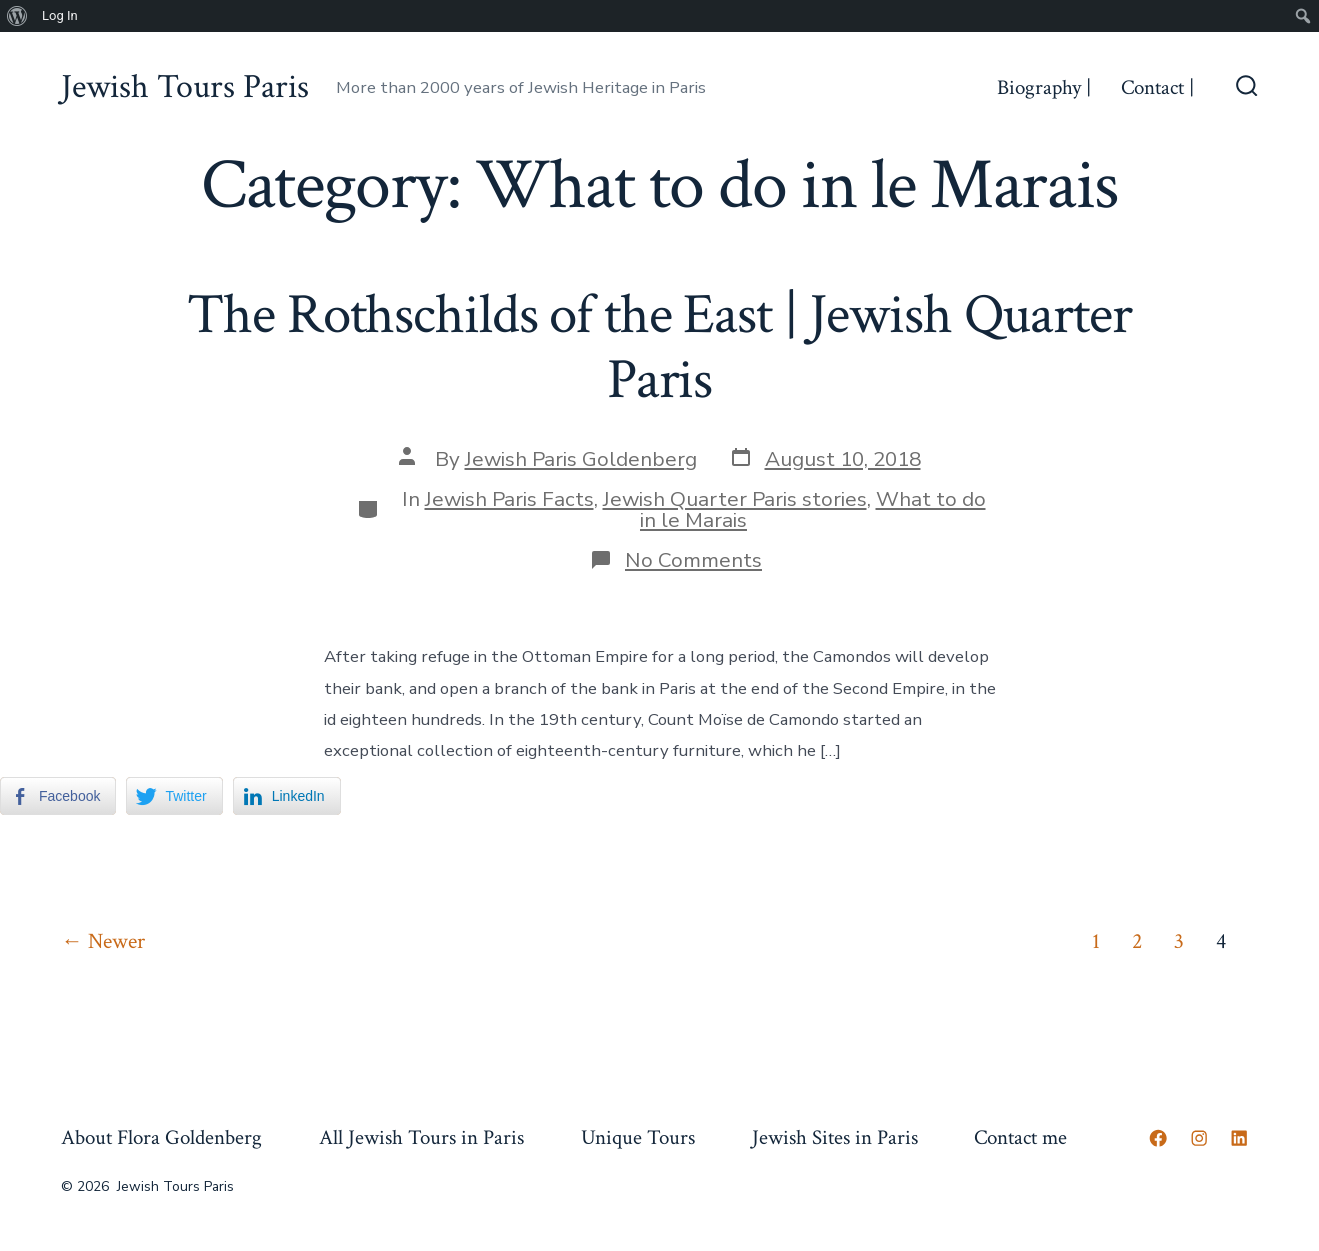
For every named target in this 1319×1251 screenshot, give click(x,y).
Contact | (1157, 87)
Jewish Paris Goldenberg (581, 459)
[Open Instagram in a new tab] (1199, 1138)
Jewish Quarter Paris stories (735, 499)
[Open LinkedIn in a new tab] (1239, 1138)
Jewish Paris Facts (509, 499)
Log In (60, 15)
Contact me (1020, 1137)
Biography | (1044, 87)
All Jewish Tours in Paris (421, 1137)
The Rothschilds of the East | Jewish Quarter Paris (659, 347)
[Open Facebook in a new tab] (1158, 1138)
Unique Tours (638, 1137)
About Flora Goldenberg (161, 1137)
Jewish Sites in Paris (835, 1137)
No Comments (693, 560)
